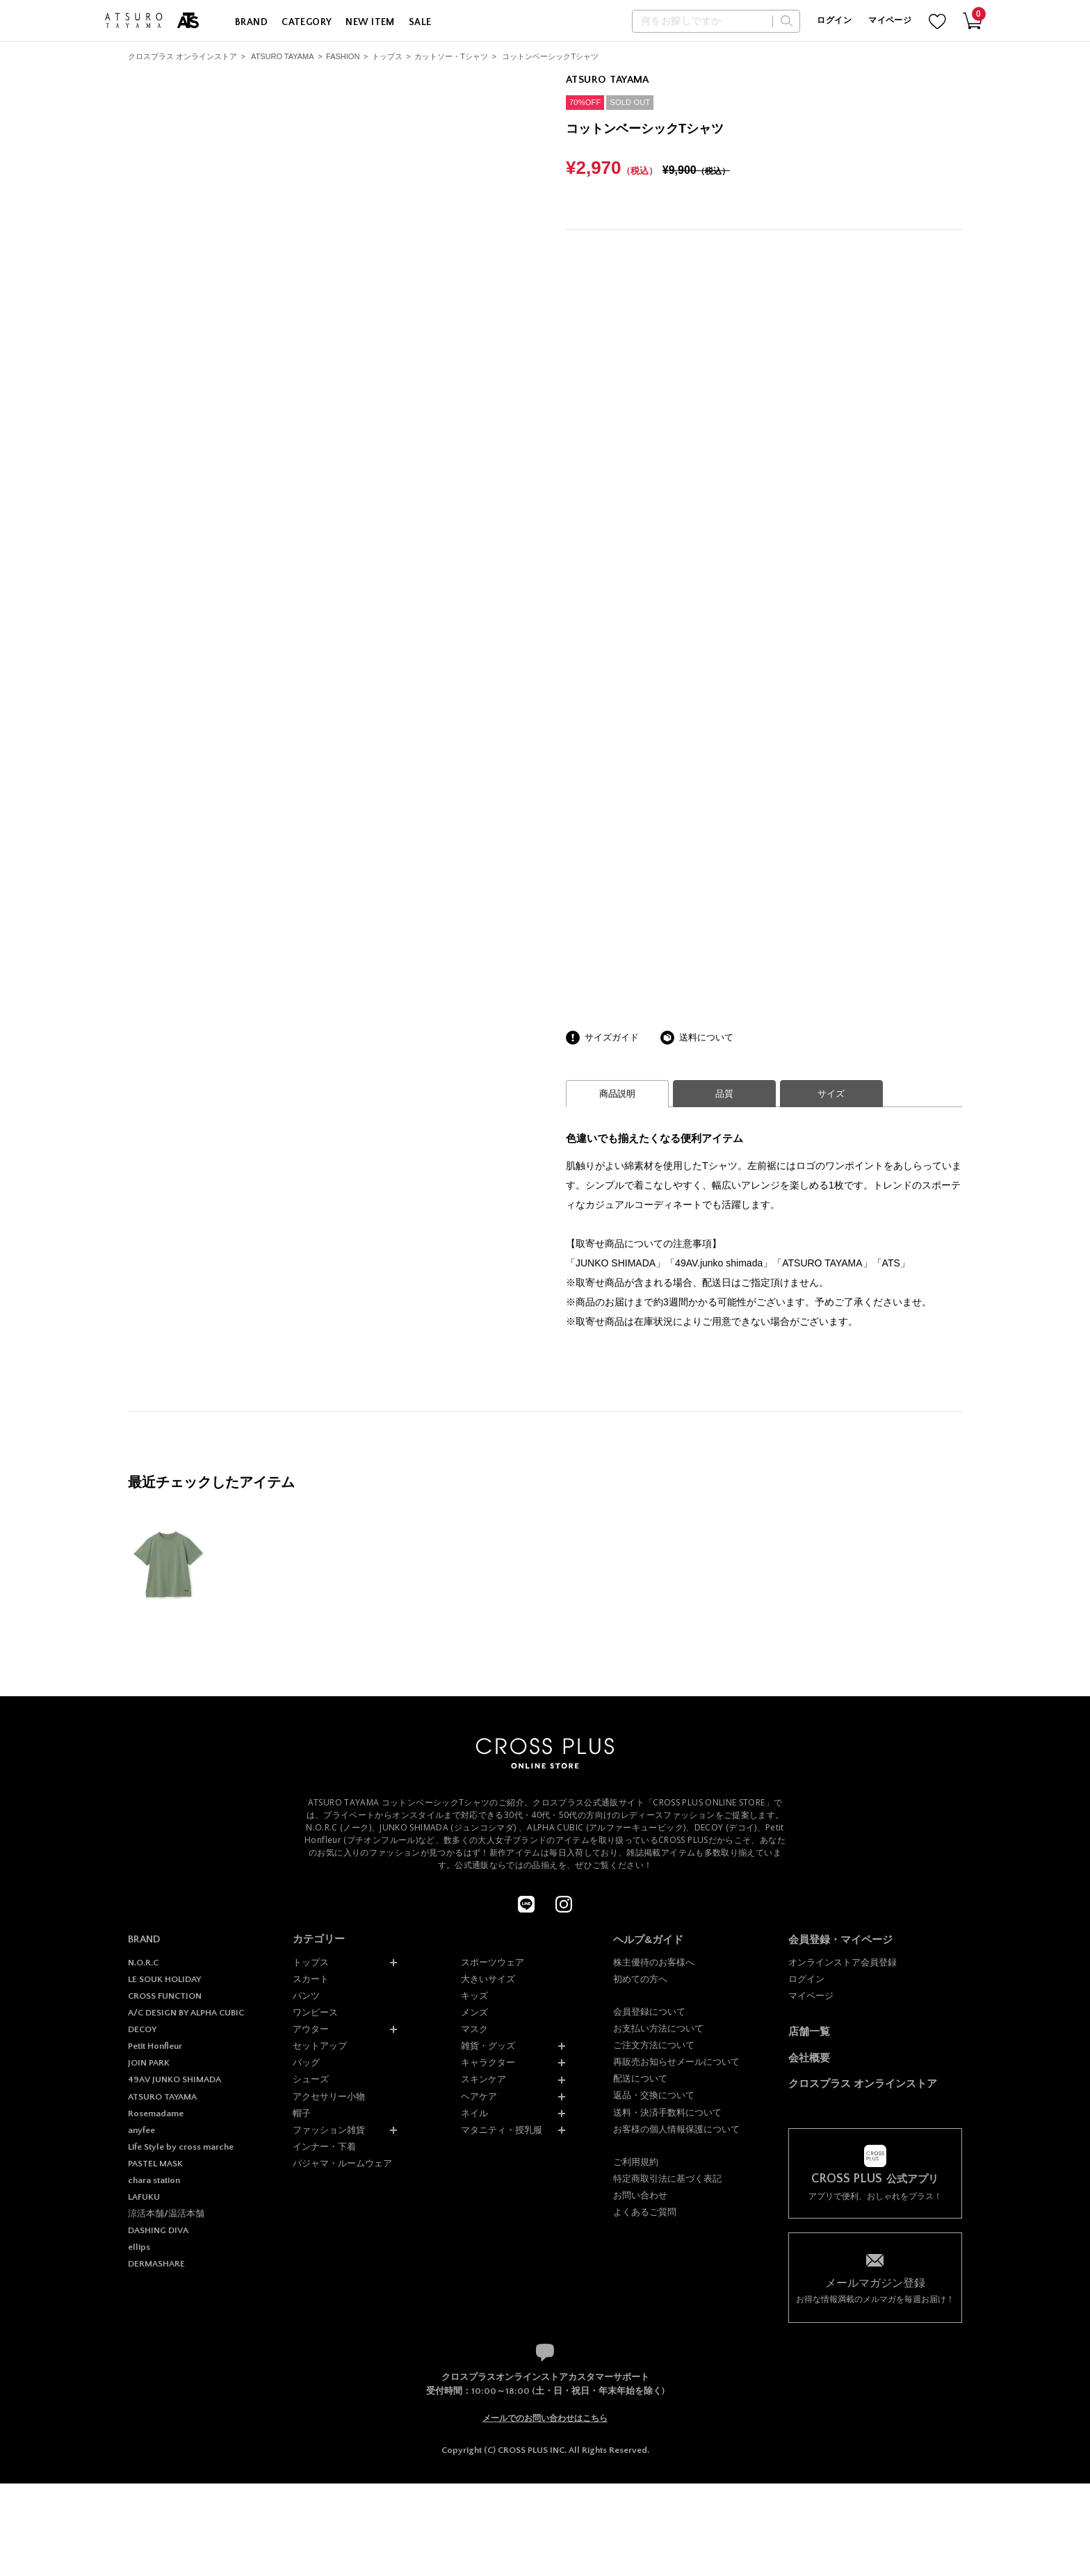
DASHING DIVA (158, 2230)
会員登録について (649, 2011)
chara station (154, 2180)
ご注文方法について (653, 2045)
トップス (387, 56)
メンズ (474, 2012)
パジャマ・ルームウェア (342, 2163)
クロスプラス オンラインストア (182, 56)
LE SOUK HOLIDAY (164, 1979)
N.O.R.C (143, 1962)
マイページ (889, 20)
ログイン (834, 20)
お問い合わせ (640, 2195)
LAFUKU (144, 2197)
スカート (311, 1979)
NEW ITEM (369, 22)
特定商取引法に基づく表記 (667, 2178)
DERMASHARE (156, 2264)
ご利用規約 (635, 2162)
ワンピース (315, 2012)
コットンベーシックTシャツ (550, 56)
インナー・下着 (324, 2146)
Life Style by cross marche (181, 2147)
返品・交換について (653, 2095)
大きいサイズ (488, 1979)
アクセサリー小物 (329, 2096)
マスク (474, 2029)
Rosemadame (156, 2113)
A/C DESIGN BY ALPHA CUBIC (186, 2013)
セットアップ (320, 2045)
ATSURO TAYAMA (282, 56)
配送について (640, 2078)
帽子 (302, 2113)
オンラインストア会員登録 (842, 1962)
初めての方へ (640, 1979)
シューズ (311, 2079)
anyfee (141, 2130)
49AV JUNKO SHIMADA (174, 2079)
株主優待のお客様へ (653, 1962)
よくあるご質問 (644, 2212)
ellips (139, 2247)
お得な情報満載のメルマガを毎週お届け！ (875, 2290)
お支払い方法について (658, 2028)
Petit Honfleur (155, 2046)
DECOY (142, 2029)
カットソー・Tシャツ (451, 56)
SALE (420, 22)
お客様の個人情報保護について (676, 2129)
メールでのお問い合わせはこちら (545, 2418)
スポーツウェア (492, 1962)
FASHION (342, 56)
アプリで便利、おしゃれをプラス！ (875, 2187)
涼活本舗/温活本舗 (166, 2214)
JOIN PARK (149, 2063)
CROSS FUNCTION (165, 1996)
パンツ (306, 1995)
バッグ (306, 2062)
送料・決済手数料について (667, 2112)
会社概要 (809, 2057)
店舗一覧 (809, 2031)
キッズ (474, 1995)
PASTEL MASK (155, 2163)
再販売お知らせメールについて (676, 2061)
